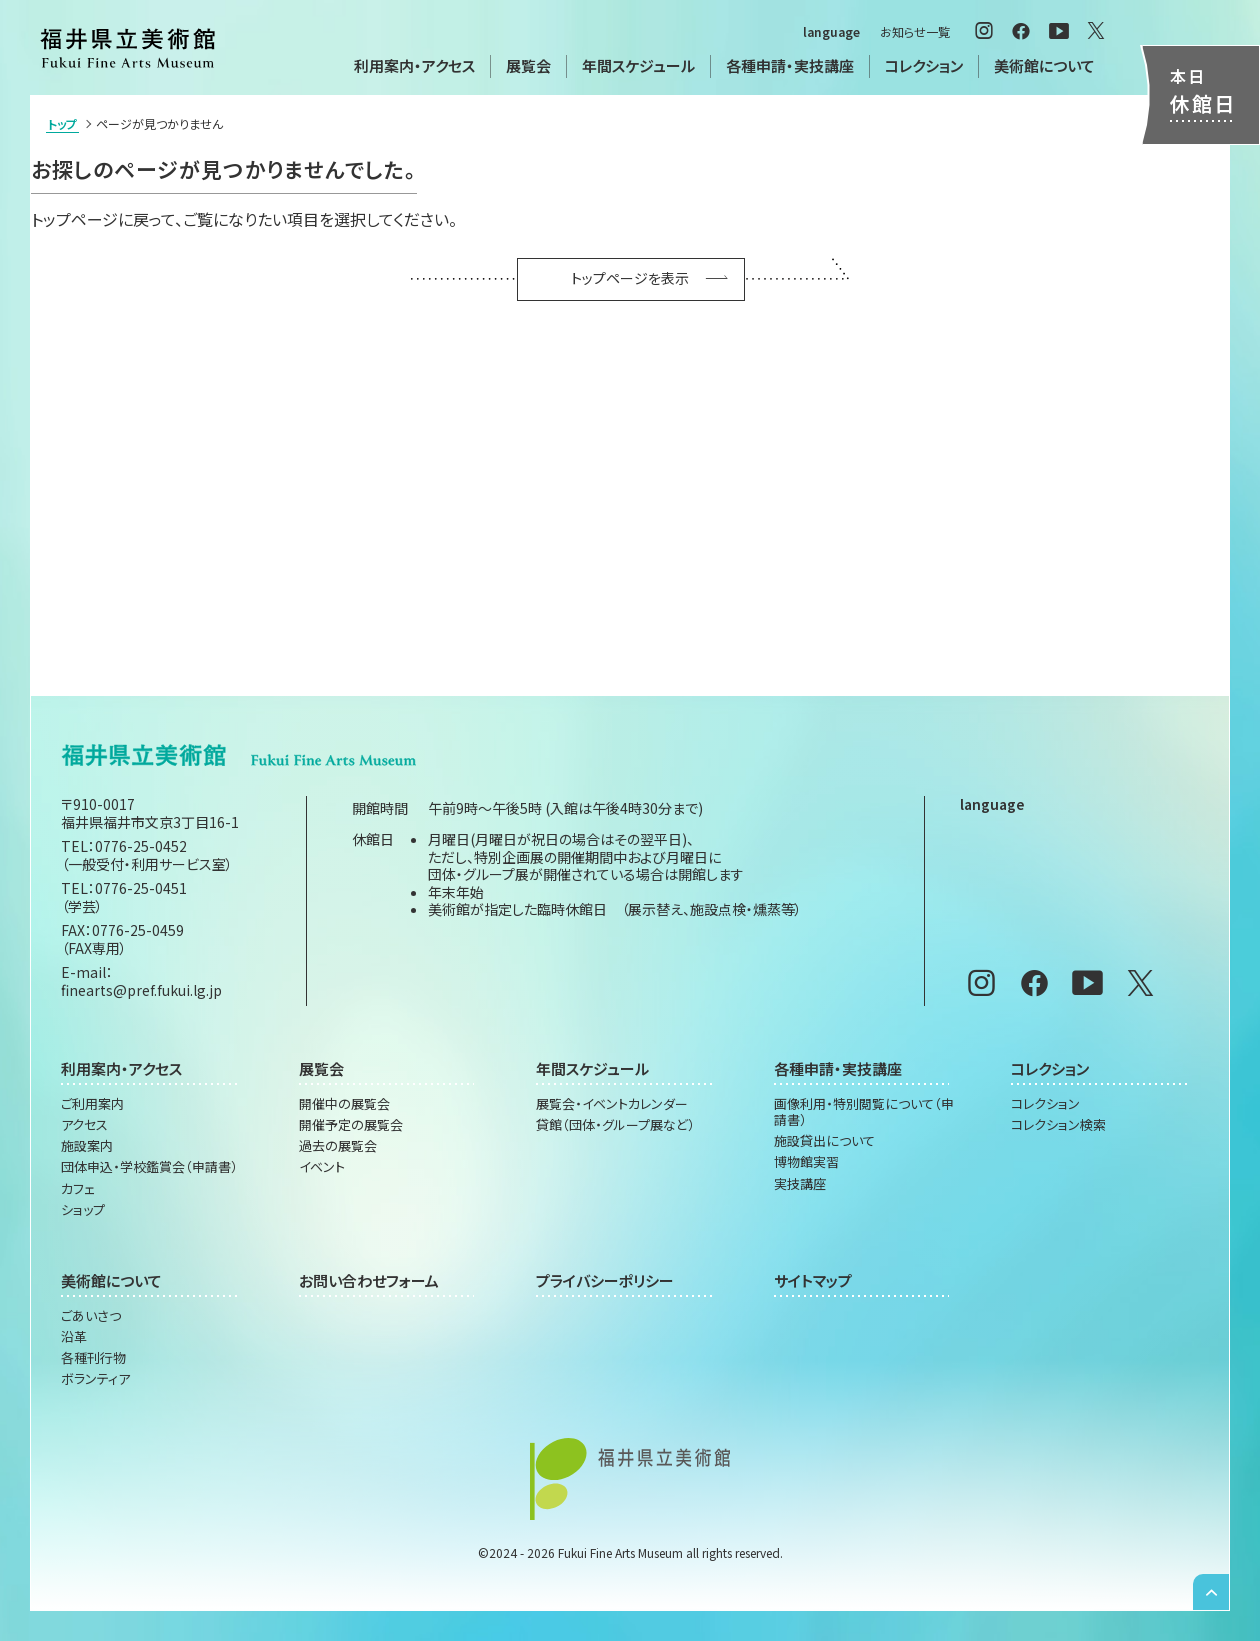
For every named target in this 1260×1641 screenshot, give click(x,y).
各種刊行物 (93, 1358)
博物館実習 (806, 1162)
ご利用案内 (92, 1104)
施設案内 (87, 1146)
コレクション (1045, 1104)
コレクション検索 (1058, 1125)
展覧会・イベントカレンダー (612, 1104)
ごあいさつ (91, 1316)
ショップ (83, 1210)
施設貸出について (824, 1141)
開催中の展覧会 (344, 1104)
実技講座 (800, 1184)
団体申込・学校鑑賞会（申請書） (149, 1167)
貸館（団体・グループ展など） (615, 1125)
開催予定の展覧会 (351, 1125)
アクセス (84, 1125)
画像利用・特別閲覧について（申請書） (864, 1112)
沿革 (74, 1337)
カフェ (78, 1189)
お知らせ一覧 (915, 31)
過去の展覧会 (338, 1146)
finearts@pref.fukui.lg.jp (141, 990)
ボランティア (95, 1379)
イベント (322, 1167)
